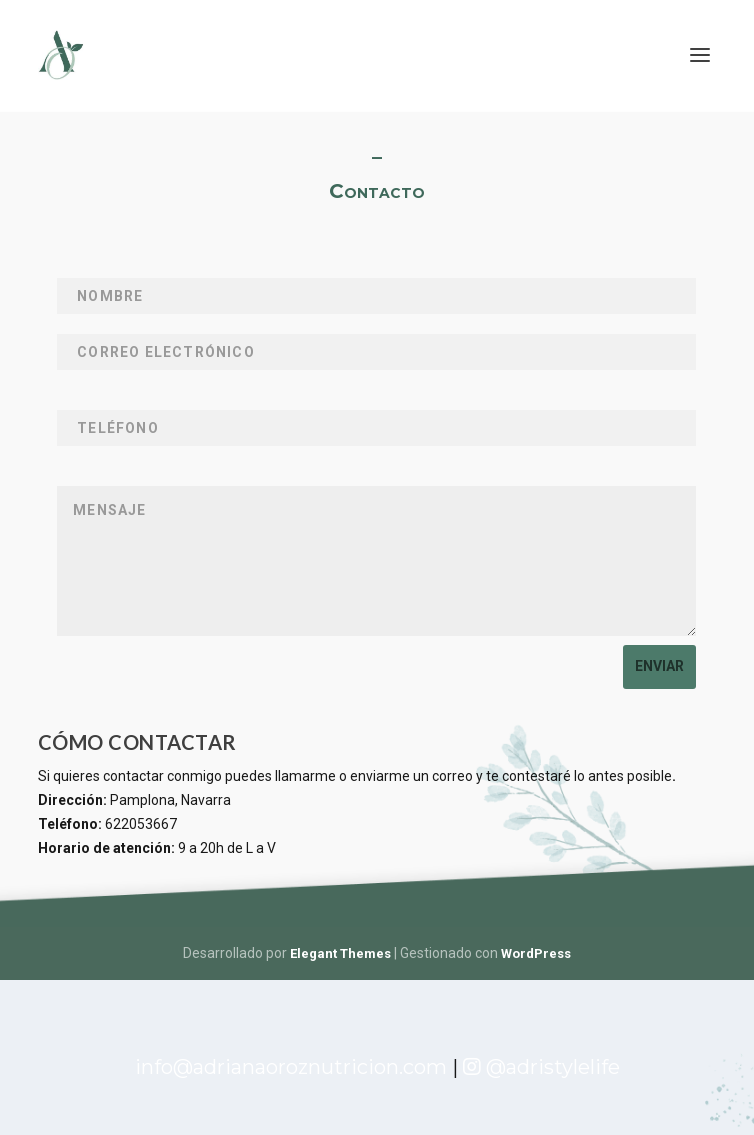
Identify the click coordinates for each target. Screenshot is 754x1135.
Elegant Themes (340, 953)
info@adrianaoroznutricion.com (293, 1067)
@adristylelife (541, 1067)
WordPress (536, 953)
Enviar (659, 666)
